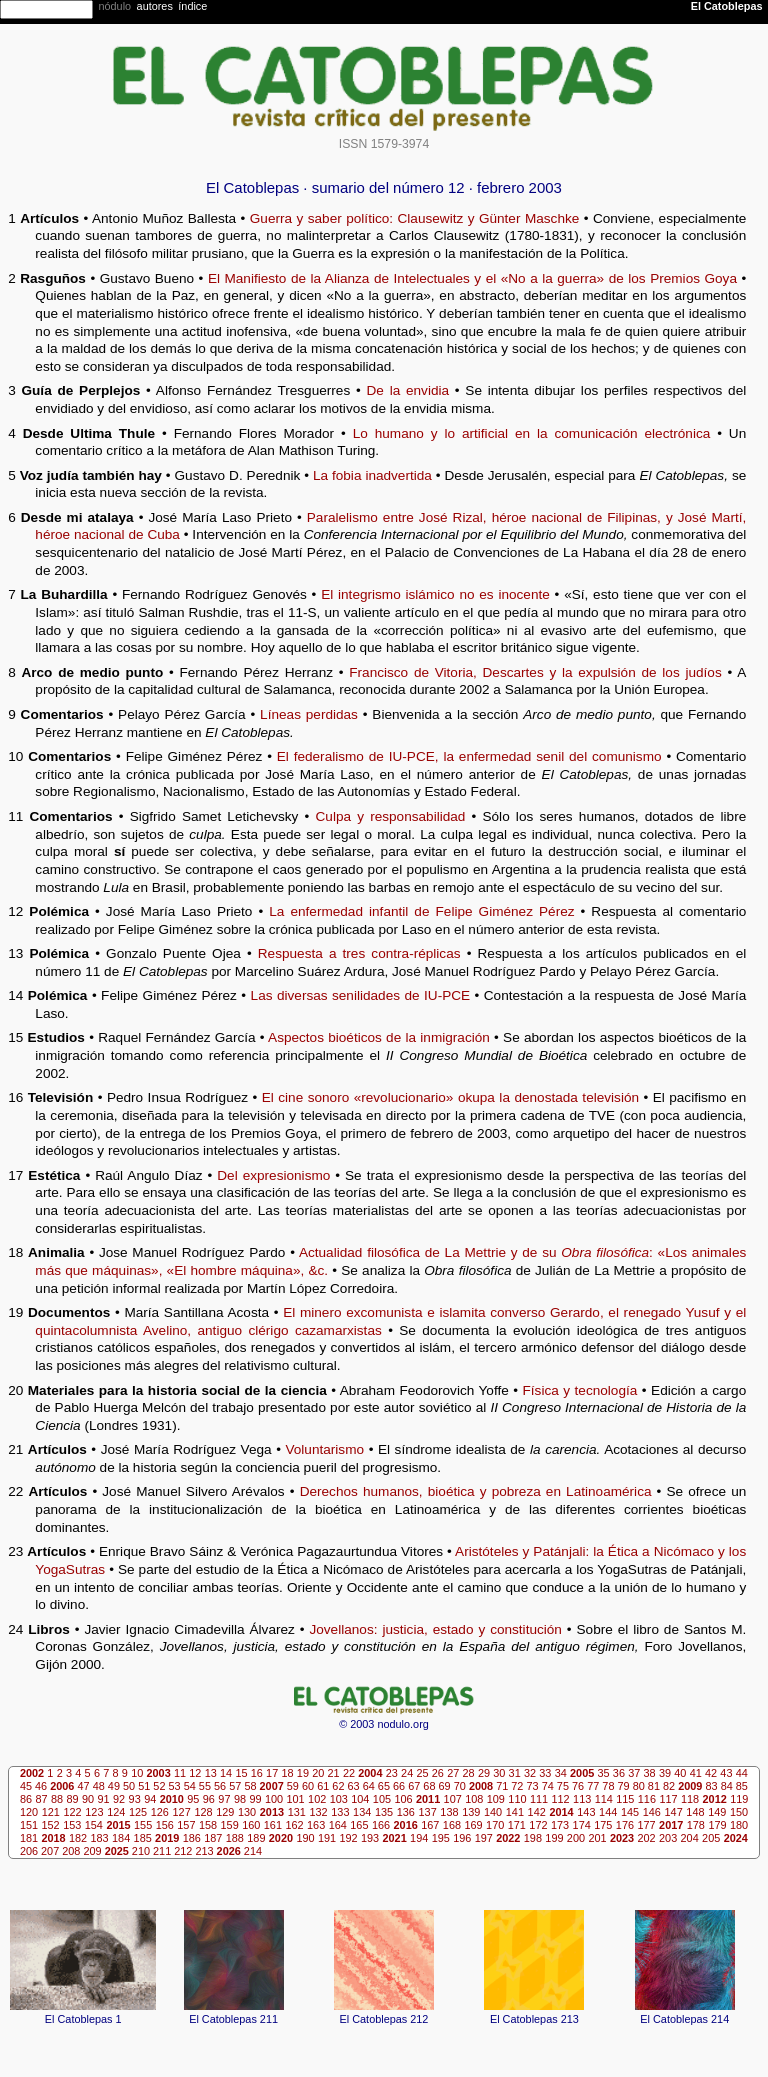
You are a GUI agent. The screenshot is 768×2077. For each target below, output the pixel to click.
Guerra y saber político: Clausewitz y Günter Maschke (415, 218)
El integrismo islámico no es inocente (435, 594)
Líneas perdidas (309, 714)
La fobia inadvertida (372, 475)
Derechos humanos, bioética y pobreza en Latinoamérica (476, 1491)
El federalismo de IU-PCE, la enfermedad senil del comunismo (469, 756)
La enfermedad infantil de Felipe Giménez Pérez (421, 911)
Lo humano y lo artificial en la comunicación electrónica (532, 433)
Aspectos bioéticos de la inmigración (379, 1037)
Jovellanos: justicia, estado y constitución (435, 1629)
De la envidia (408, 390)
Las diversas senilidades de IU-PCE (361, 995)
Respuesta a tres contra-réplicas (359, 953)
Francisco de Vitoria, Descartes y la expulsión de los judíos (535, 672)
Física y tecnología (580, 1390)
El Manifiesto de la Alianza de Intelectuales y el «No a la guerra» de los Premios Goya (472, 278)
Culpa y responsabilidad (391, 816)
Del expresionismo (273, 1175)
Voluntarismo (324, 1449)
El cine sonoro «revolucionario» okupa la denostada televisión (450, 1097)
